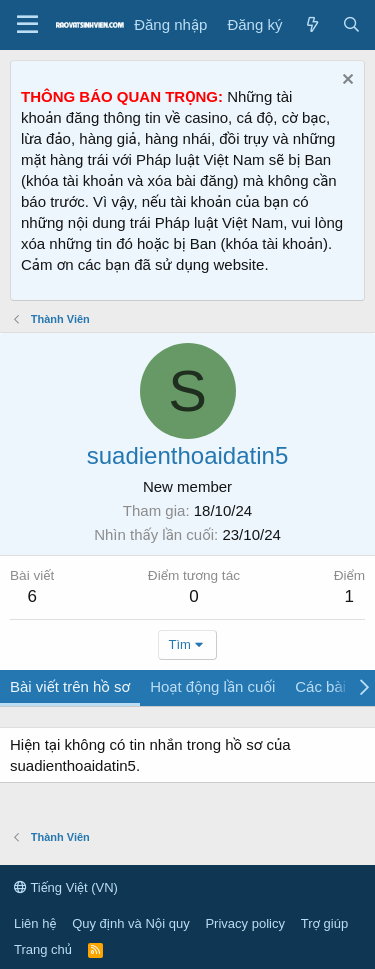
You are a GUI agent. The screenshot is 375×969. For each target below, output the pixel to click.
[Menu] (27, 25)
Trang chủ (43, 949)
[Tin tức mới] (311, 24)
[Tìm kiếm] (351, 24)
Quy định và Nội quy (131, 923)
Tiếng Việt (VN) (66, 887)
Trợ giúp (324, 923)
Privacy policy (244, 923)
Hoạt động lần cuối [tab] (212, 686)
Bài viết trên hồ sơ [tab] (70, 686)
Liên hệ (35, 923)
